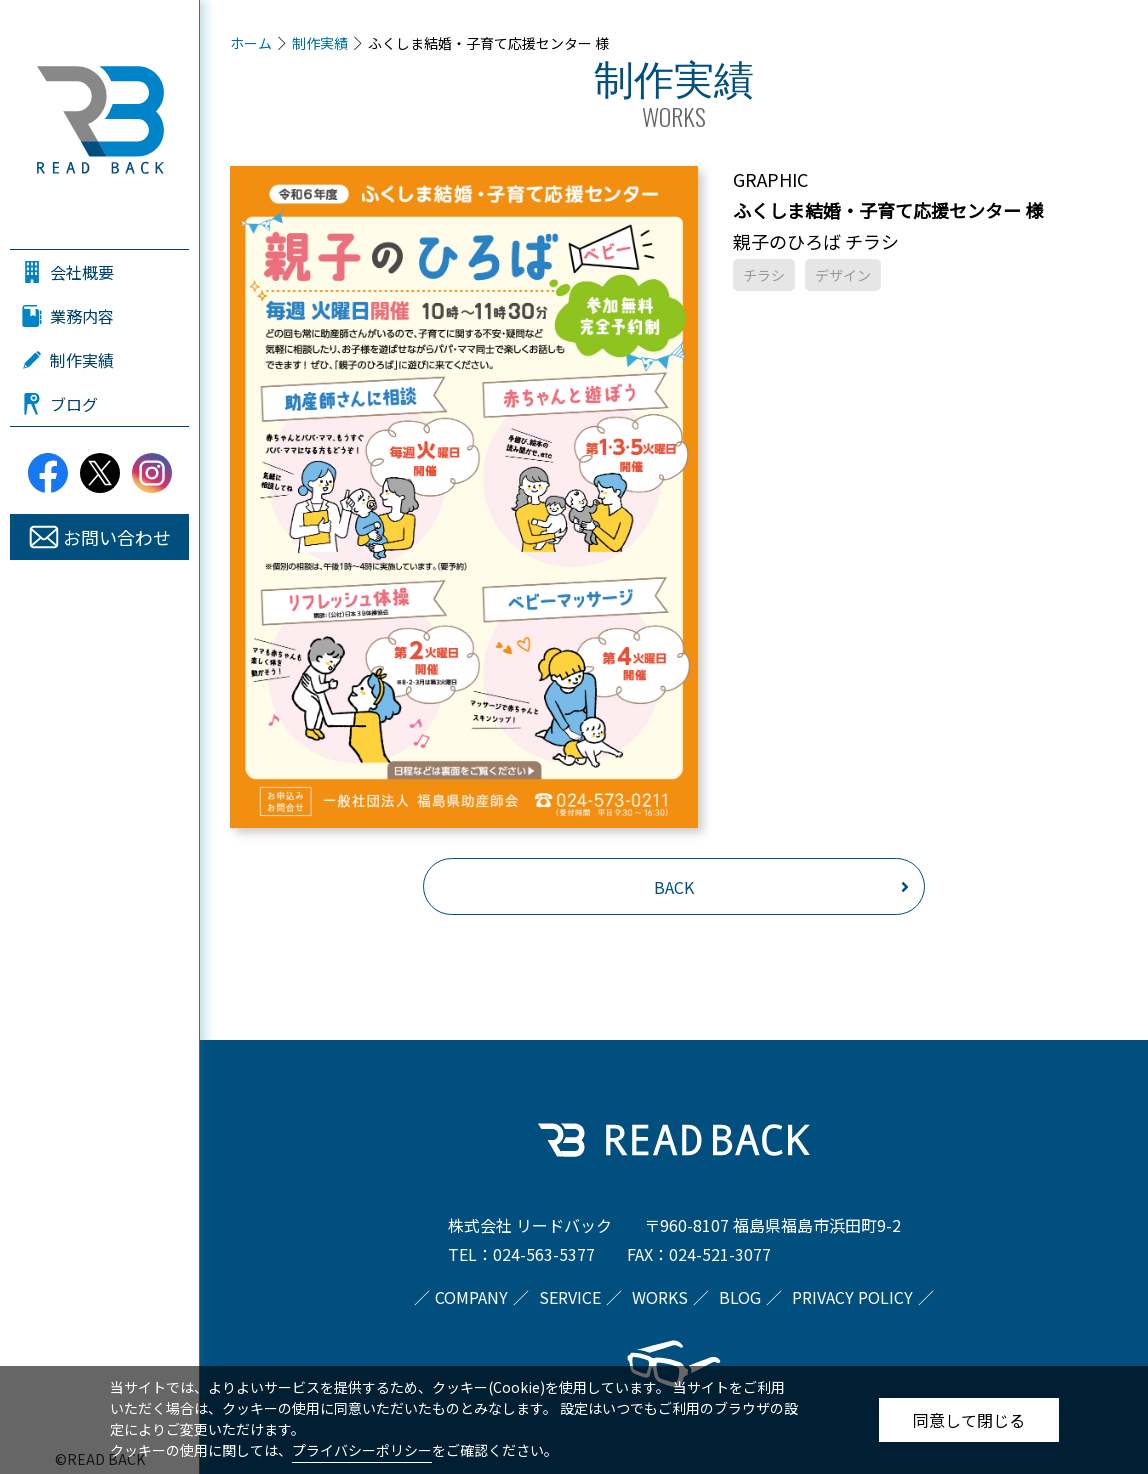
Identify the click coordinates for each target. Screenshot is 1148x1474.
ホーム (251, 43)
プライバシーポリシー (362, 1450)
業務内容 (82, 316)
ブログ (74, 404)
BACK (674, 887)
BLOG (740, 1297)
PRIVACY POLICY (852, 1297)
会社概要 (82, 272)
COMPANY (471, 1297)
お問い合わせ (117, 537)
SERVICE (570, 1297)
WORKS (660, 1297)
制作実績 (82, 360)
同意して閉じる (969, 1420)
